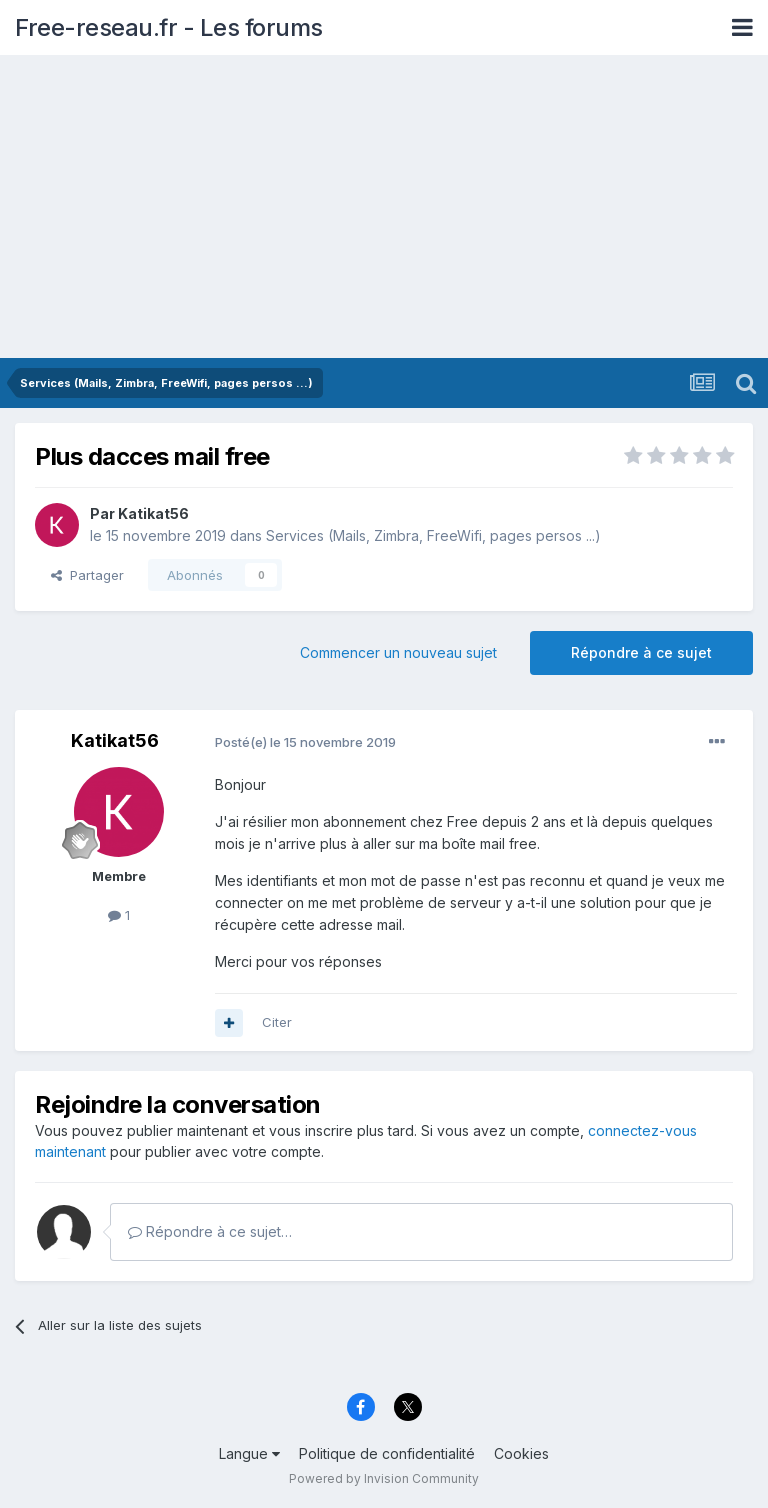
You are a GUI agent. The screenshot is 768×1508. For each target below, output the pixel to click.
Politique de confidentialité (387, 1453)
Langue (249, 1453)
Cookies (521, 1453)
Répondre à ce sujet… (210, 1231)
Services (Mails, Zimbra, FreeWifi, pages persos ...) (433, 535)
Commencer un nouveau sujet (398, 652)
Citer (277, 1022)
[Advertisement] (384, 208)
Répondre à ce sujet (641, 652)
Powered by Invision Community (384, 1478)
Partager (87, 575)
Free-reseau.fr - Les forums (169, 27)
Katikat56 (153, 513)
